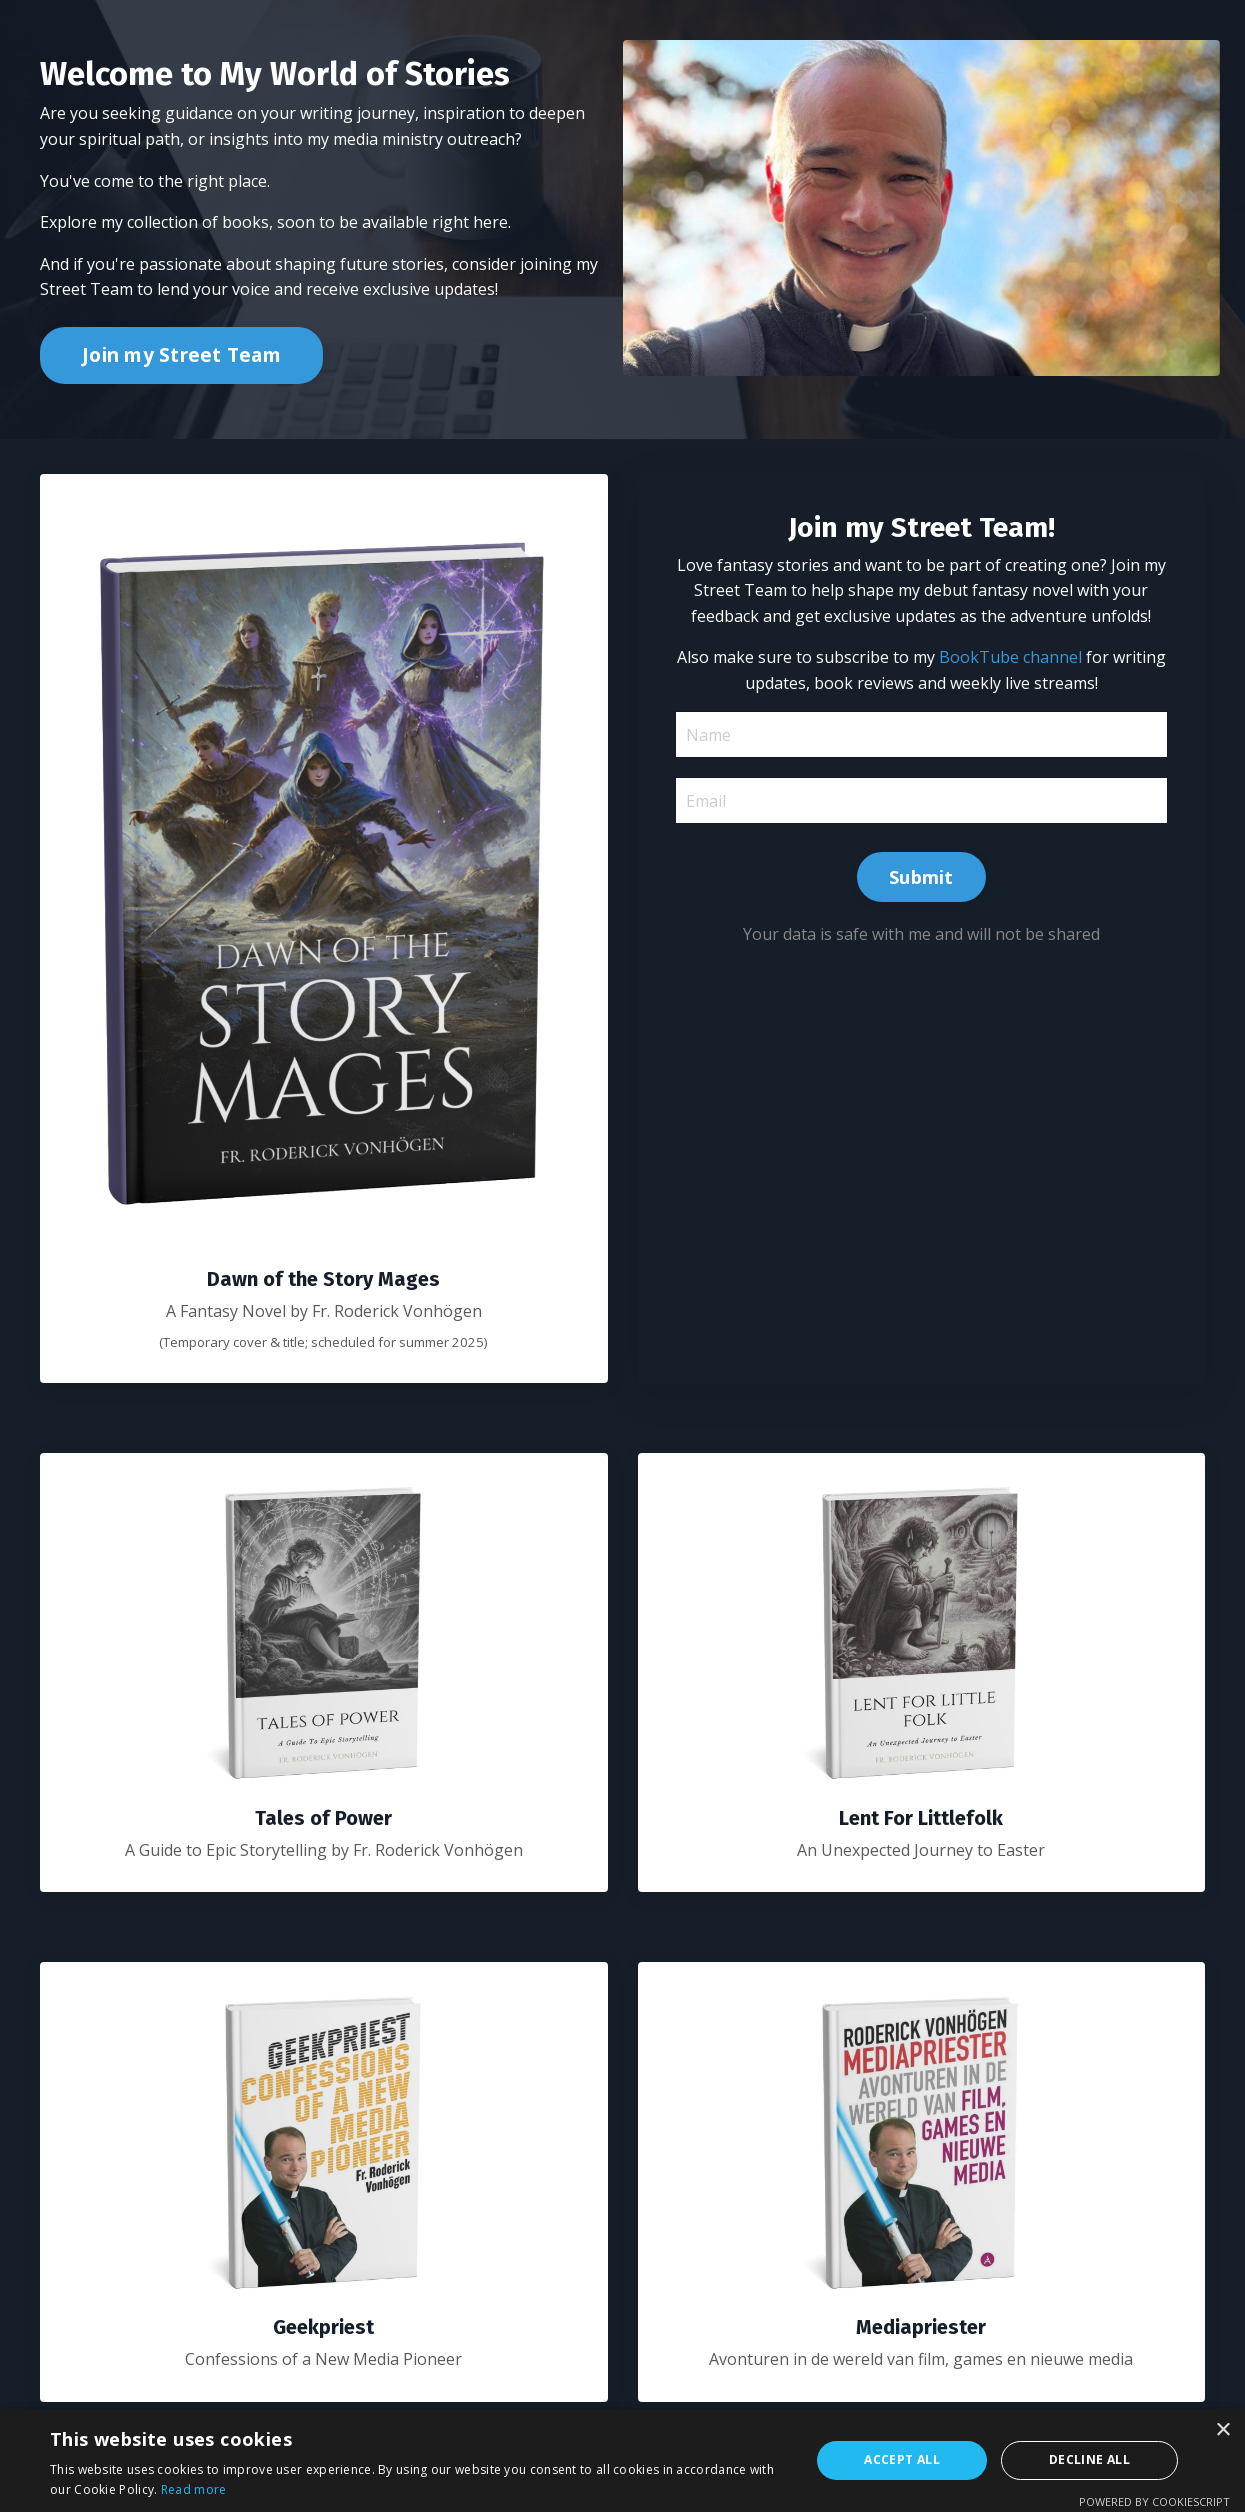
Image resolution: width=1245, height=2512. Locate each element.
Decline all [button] (1089, 2459)
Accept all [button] (902, 2459)
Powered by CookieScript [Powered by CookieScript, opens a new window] (1154, 2501)
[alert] (622, 2460)
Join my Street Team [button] (181, 354)
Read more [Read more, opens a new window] (194, 2489)
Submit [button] (921, 880)
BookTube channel (1038, 660)
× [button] (1222, 2430)
